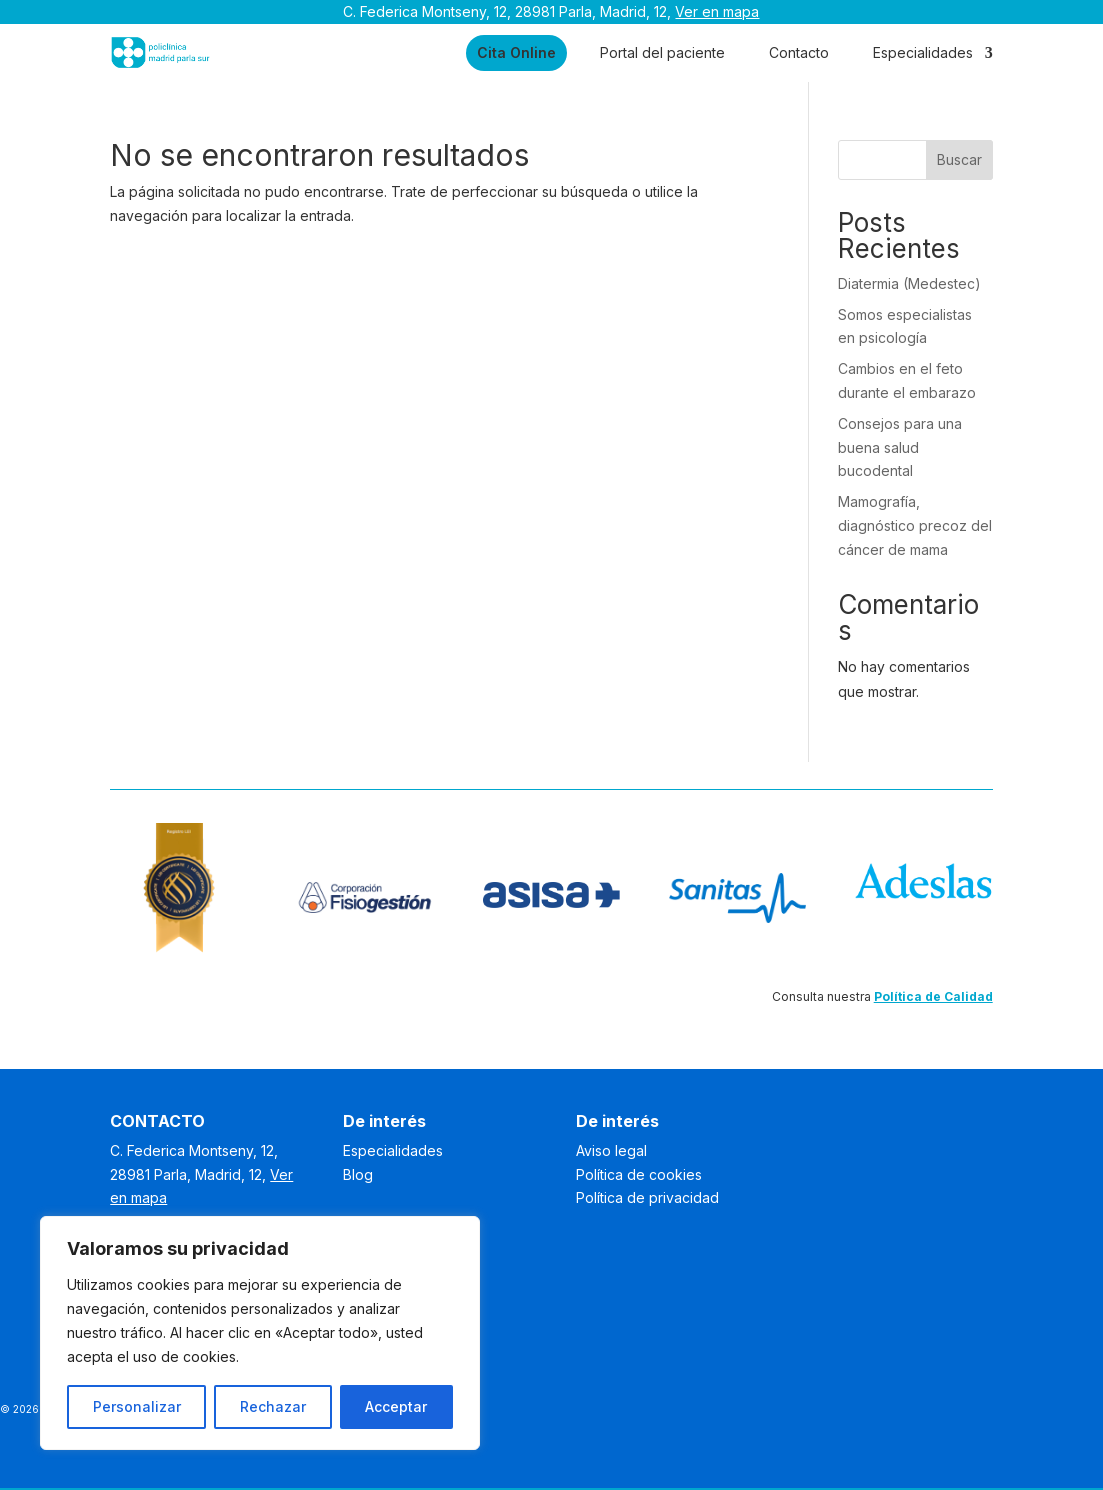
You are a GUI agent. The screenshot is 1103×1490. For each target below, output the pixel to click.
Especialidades (923, 52)
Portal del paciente (662, 52)
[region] (260, 1333)
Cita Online (516, 52)
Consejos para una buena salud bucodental (900, 447)
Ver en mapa (717, 11)
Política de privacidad (647, 1197)
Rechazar (273, 1406)
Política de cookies (639, 1174)
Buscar (959, 159)
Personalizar (137, 1406)
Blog (358, 1174)
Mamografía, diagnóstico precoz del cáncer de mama (915, 525)
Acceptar (396, 1406)
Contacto (799, 52)
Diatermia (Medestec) (909, 283)
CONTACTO (157, 1121)
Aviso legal (611, 1150)
